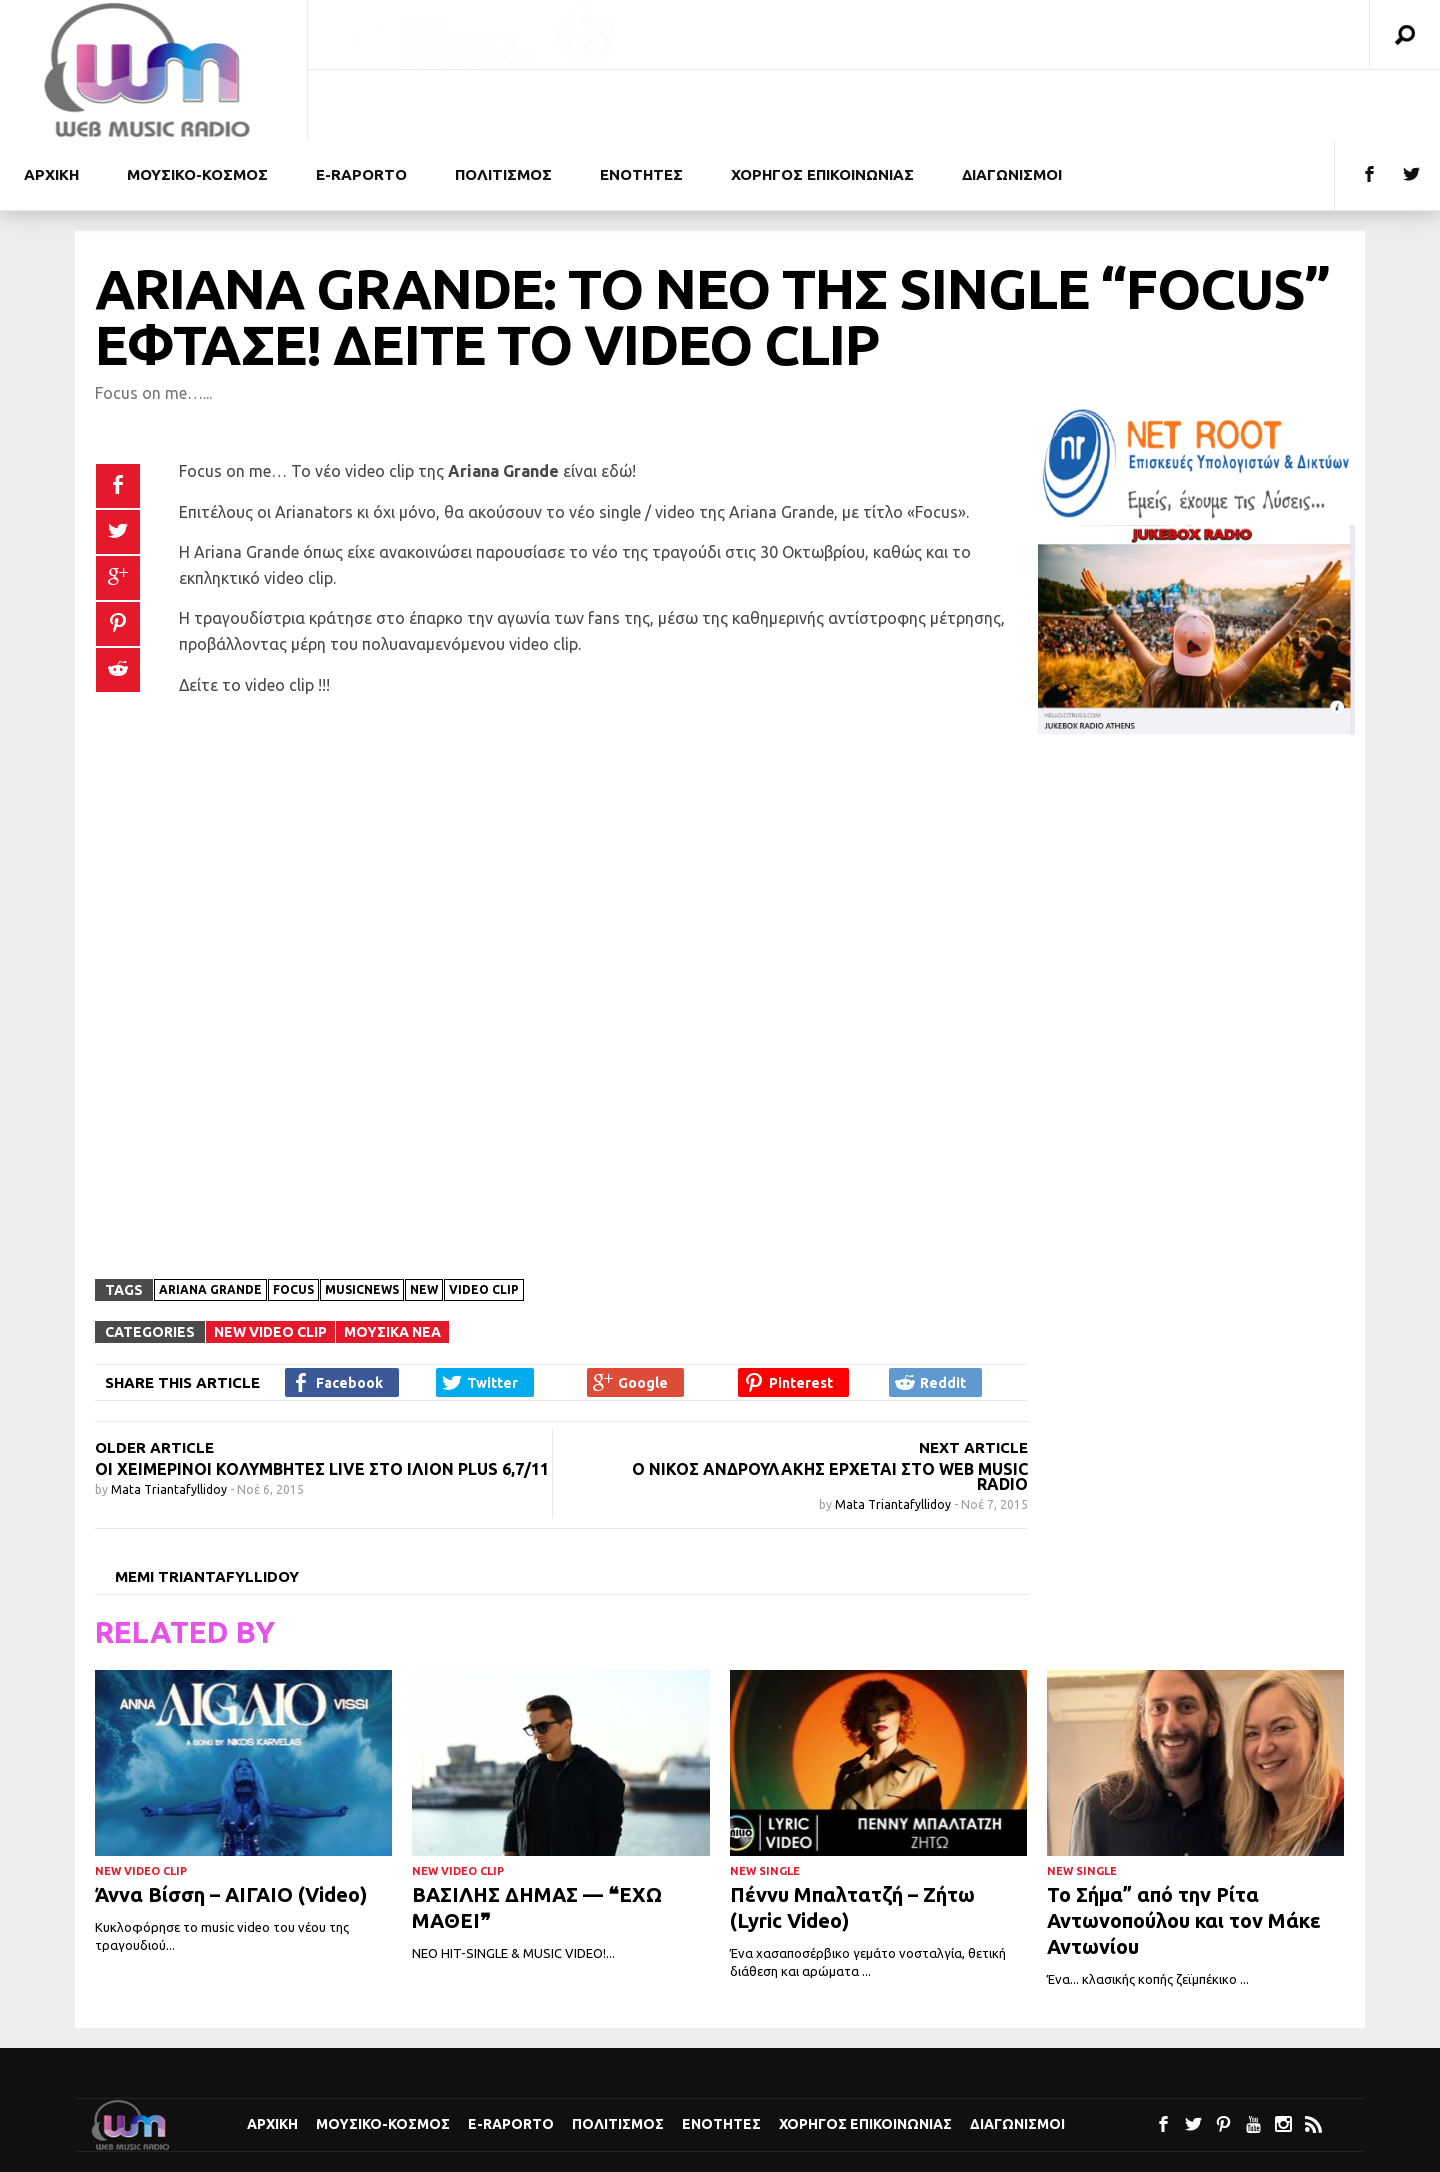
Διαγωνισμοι (1320, 104)
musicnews (362, 1219)
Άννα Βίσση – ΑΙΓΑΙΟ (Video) (231, 1824)
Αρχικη (359, 104)
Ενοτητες (949, 104)
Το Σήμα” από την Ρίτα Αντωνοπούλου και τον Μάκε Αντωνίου (1184, 1850)
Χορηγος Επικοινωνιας (1130, 104)
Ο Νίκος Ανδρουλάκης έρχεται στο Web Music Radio (830, 1406)
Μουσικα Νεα (392, 1262)
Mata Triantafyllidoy (170, 1419)
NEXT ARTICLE (973, 1377)
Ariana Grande (210, 1219)
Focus (293, 1219)
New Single (765, 1801)
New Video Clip (270, 1262)
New (424, 1219)
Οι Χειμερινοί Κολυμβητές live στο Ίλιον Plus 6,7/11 (322, 1399)
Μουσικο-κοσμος (505, 104)
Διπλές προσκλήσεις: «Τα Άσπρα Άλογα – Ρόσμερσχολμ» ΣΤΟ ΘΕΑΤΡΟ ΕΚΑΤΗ (1199, 57)
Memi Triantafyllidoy (207, 1506)
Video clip (484, 1219)
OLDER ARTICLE (154, 1377)
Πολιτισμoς (811, 104)
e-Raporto (669, 104)
